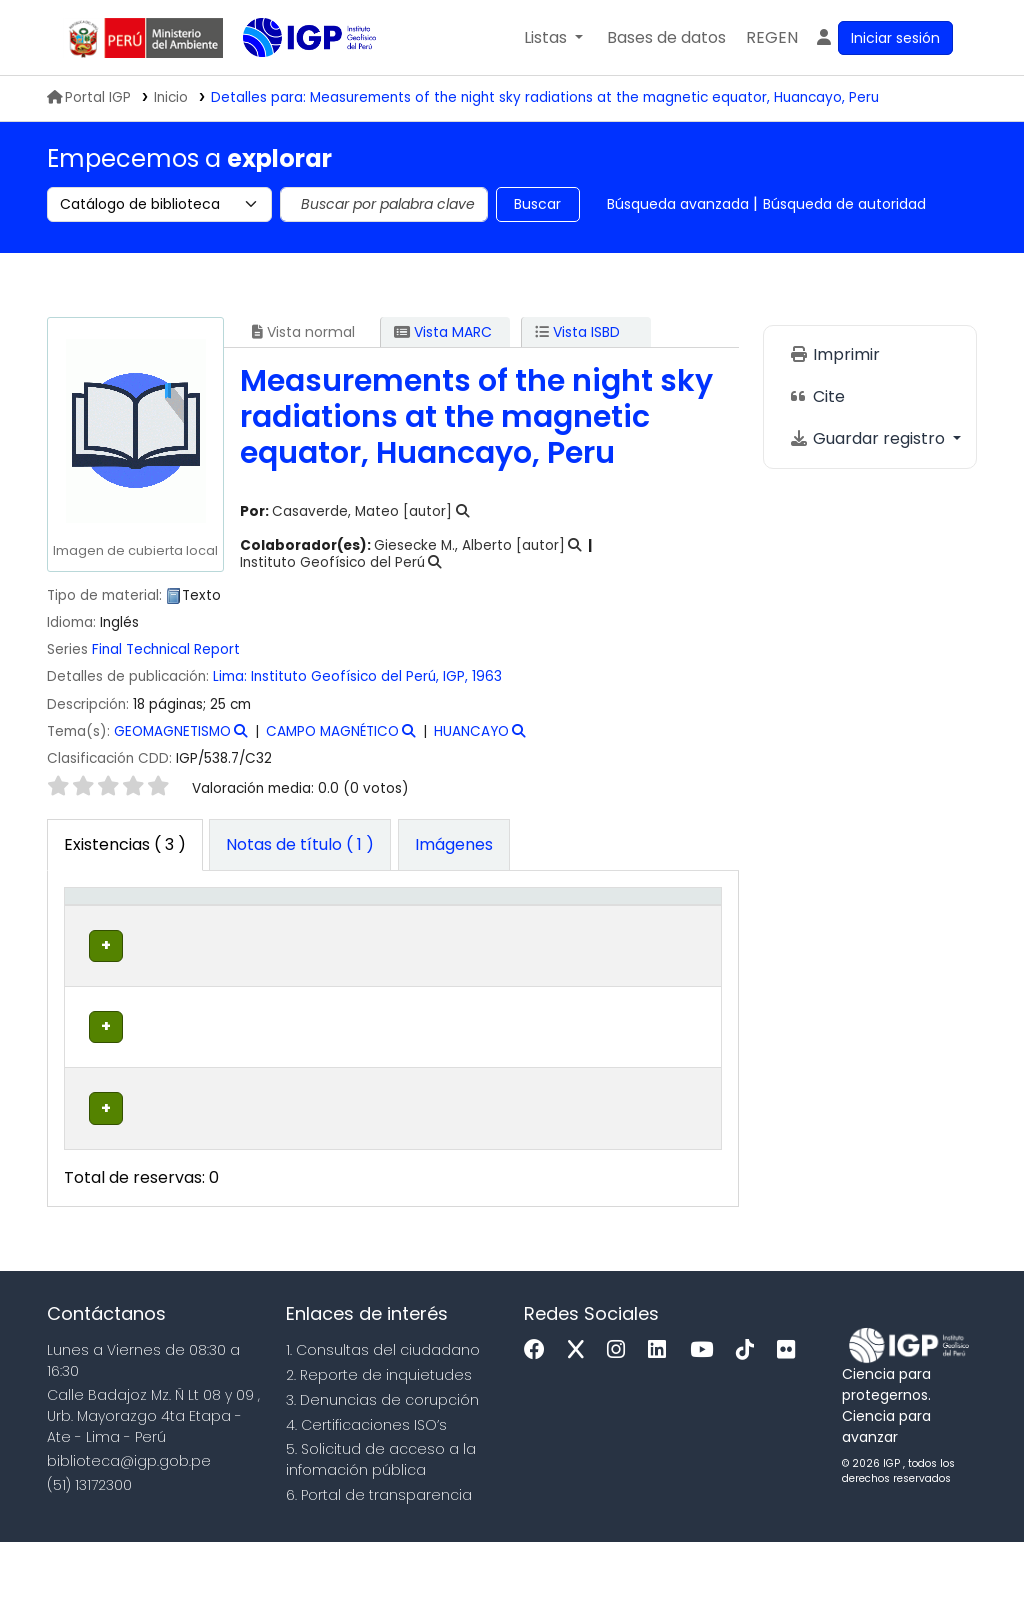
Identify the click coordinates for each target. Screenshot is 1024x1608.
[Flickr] (791, 1416)
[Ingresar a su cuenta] (883, 38)
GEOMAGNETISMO (172, 731)
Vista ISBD (577, 332)
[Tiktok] (750, 1416)
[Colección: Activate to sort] (328, 928)
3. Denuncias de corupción (382, 1466)
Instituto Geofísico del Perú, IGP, (359, 676)
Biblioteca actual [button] (194, 938)
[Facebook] (539, 1416)
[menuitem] (772, 38)
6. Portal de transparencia (379, 1561)
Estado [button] (580, 949)
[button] (553, 38)
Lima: (230, 676)
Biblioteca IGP (293, 78)
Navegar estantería (432, 1021)
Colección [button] (316, 949)
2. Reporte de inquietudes (379, 1441)
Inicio (171, 97)
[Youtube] (706, 1416)
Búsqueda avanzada (678, 204)
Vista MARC (443, 332)
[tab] (300, 845)
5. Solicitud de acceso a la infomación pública (381, 1526)
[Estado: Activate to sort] (592, 928)
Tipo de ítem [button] (91, 927)
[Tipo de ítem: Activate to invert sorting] (106, 928)
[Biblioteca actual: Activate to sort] (208, 928)
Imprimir (834, 354)
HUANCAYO (471, 731)
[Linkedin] (662, 1416)
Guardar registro (869, 438)
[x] (581, 1416)
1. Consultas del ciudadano (383, 1416)
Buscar (537, 204)
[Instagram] (621, 1416)
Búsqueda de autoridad (844, 204)
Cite (817, 396)
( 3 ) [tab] (125, 844)
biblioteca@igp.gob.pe (129, 1527)
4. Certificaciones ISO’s (366, 1491)
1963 (487, 676)
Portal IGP (89, 97)
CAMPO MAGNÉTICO (332, 731)
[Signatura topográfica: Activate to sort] (466, 928)
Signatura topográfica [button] (441, 938)
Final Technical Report (166, 649)
